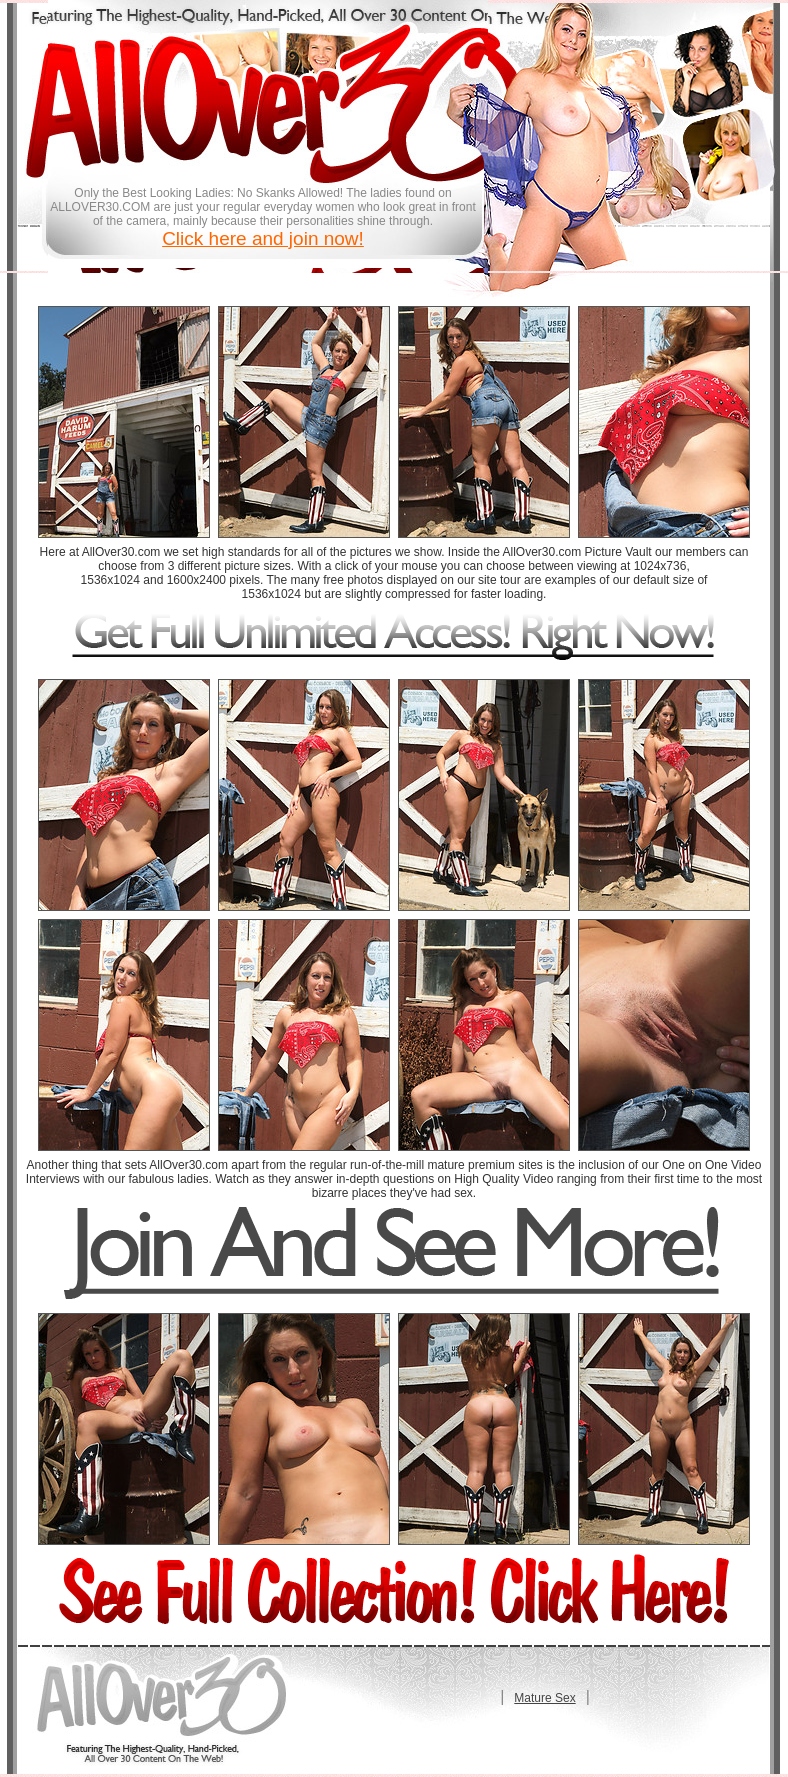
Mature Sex (544, 1698)
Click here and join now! (263, 238)
